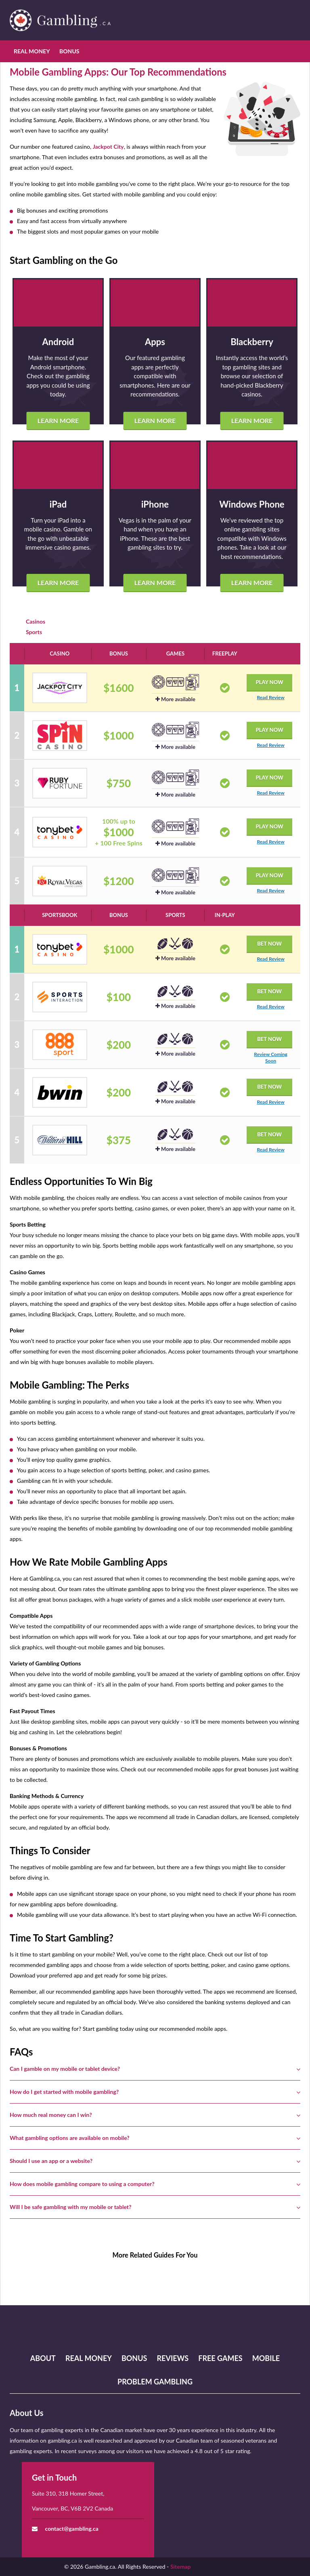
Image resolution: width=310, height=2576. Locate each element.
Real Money (32, 51)
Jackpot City (108, 146)
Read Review (270, 697)
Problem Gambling (155, 2381)
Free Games (220, 2358)
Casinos (35, 621)
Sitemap (180, 2566)
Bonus (69, 51)
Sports (34, 631)
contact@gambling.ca (71, 2528)
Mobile (266, 2358)
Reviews (173, 2358)
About (43, 2358)
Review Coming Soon (270, 1057)
